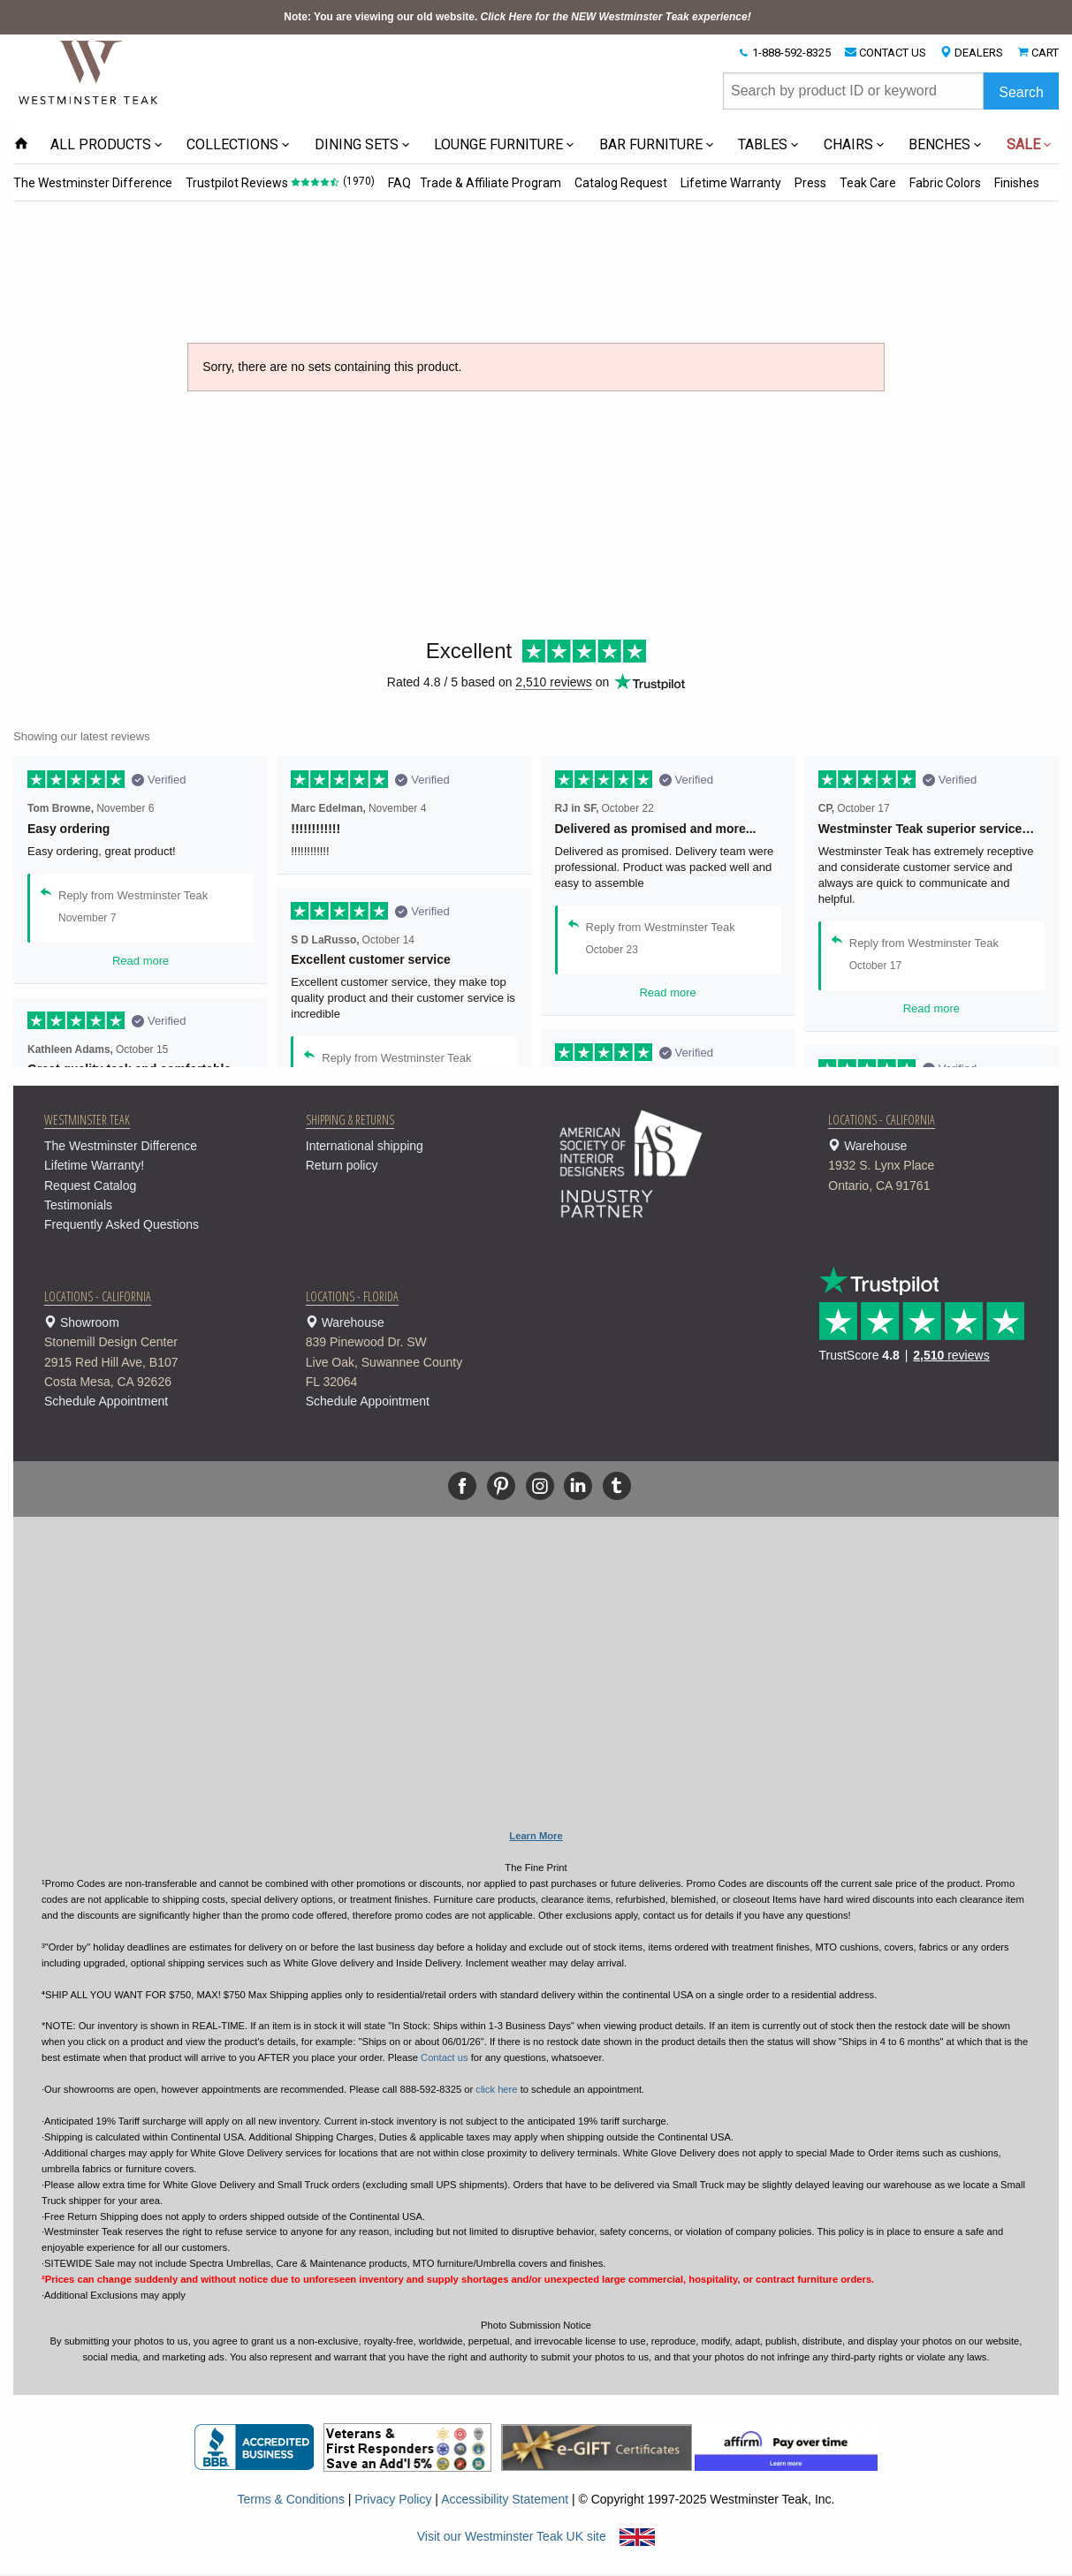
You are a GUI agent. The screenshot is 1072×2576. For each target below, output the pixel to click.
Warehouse (936, 1167)
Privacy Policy (392, 2499)
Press (804, 183)
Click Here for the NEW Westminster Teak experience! (616, 17)
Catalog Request (616, 183)
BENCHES (939, 144)
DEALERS (978, 52)
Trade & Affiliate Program (487, 183)
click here (496, 2089)
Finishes (1007, 183)
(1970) (358, 181)
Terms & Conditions (291, 2499)
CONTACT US (892, 52)
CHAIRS (848, 144)
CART (1045, 52)
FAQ (397, 183)
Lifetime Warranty (725, 183)
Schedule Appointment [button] (106, 1401)
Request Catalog (90, 1185)
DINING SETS (357, 144)
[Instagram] (540, 1486)
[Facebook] (462, 1486)
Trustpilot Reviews (236, 183)
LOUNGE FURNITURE (498, 144)
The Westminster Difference (92, 183)
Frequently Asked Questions (121, 1224)
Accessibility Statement (504, 2499)
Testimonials (78, 1205)
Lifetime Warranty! (94, 1165)
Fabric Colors (937, 183)
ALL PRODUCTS (100, 144)
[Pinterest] (501, 1486)
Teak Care (861, 183)
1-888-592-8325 (791, 52)
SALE (1023, 144)
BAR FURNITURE (651, 144)
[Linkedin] (578, 1486)
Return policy (342, 1165)
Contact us (444, 2057)
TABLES (762, 144)
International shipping (364, 1146)
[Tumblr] (617, 1486)
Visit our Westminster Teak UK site (536, 2536)
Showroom (153, 1353)
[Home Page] (89, 71)
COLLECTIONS (232, 144)
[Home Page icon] (21, 144)
